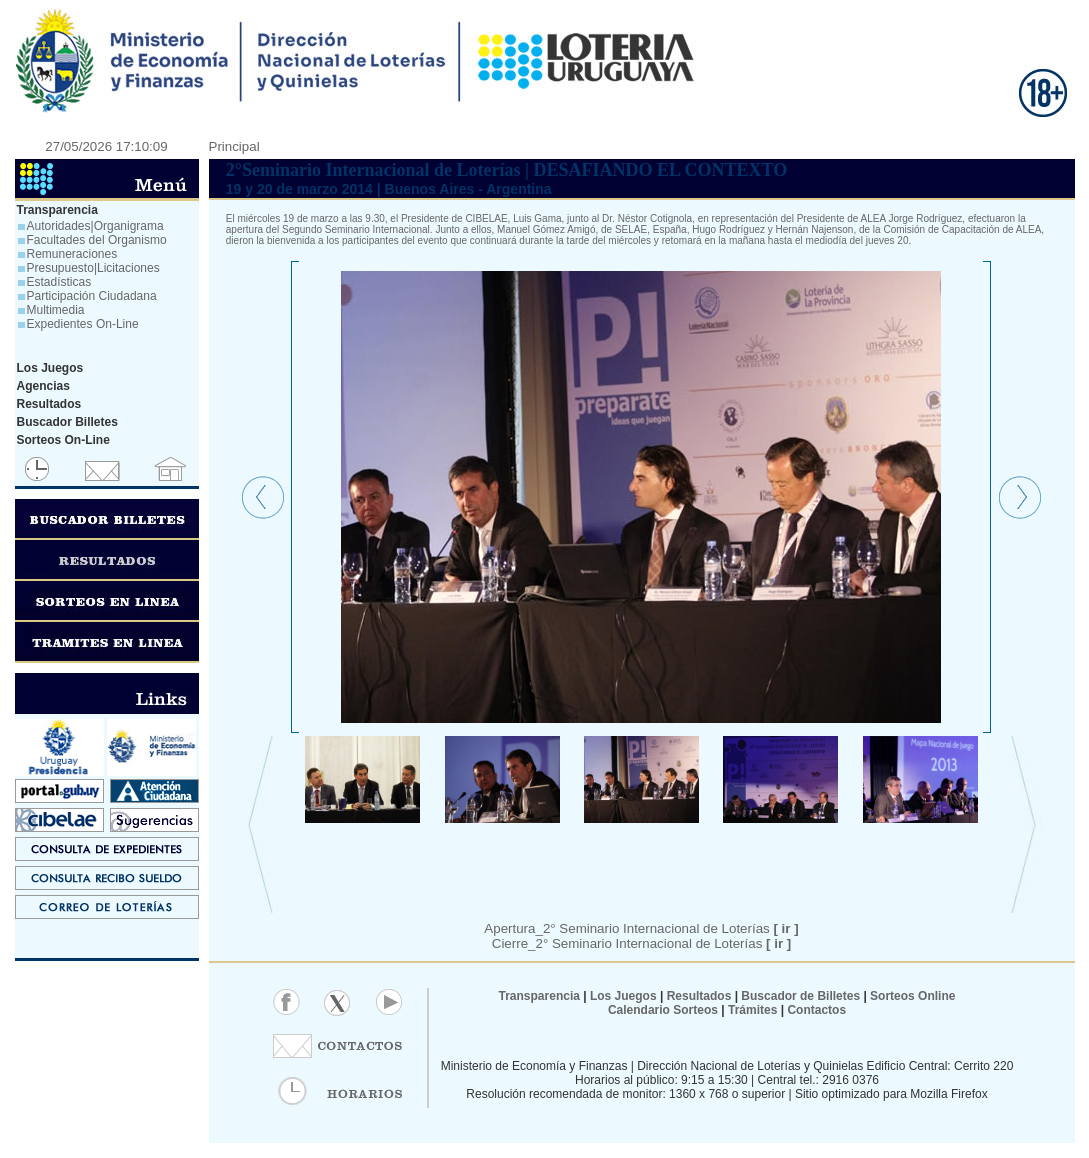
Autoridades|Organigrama (95, 226)
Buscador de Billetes (800, 996)
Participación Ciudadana (92, 296)
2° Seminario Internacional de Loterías (663, 943)
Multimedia (56, 310)
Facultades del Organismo (97, 240)
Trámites (751, 1010)
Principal (234, 146)
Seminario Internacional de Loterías (678, 928)
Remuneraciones (72, 254)
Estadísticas (59, 282)
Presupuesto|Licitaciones (93, 268)
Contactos (815, 1010)
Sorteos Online (912, 996)
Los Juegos (625, 996)
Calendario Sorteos (663, 1010)
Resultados (699, 996)
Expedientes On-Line (83, 324)
